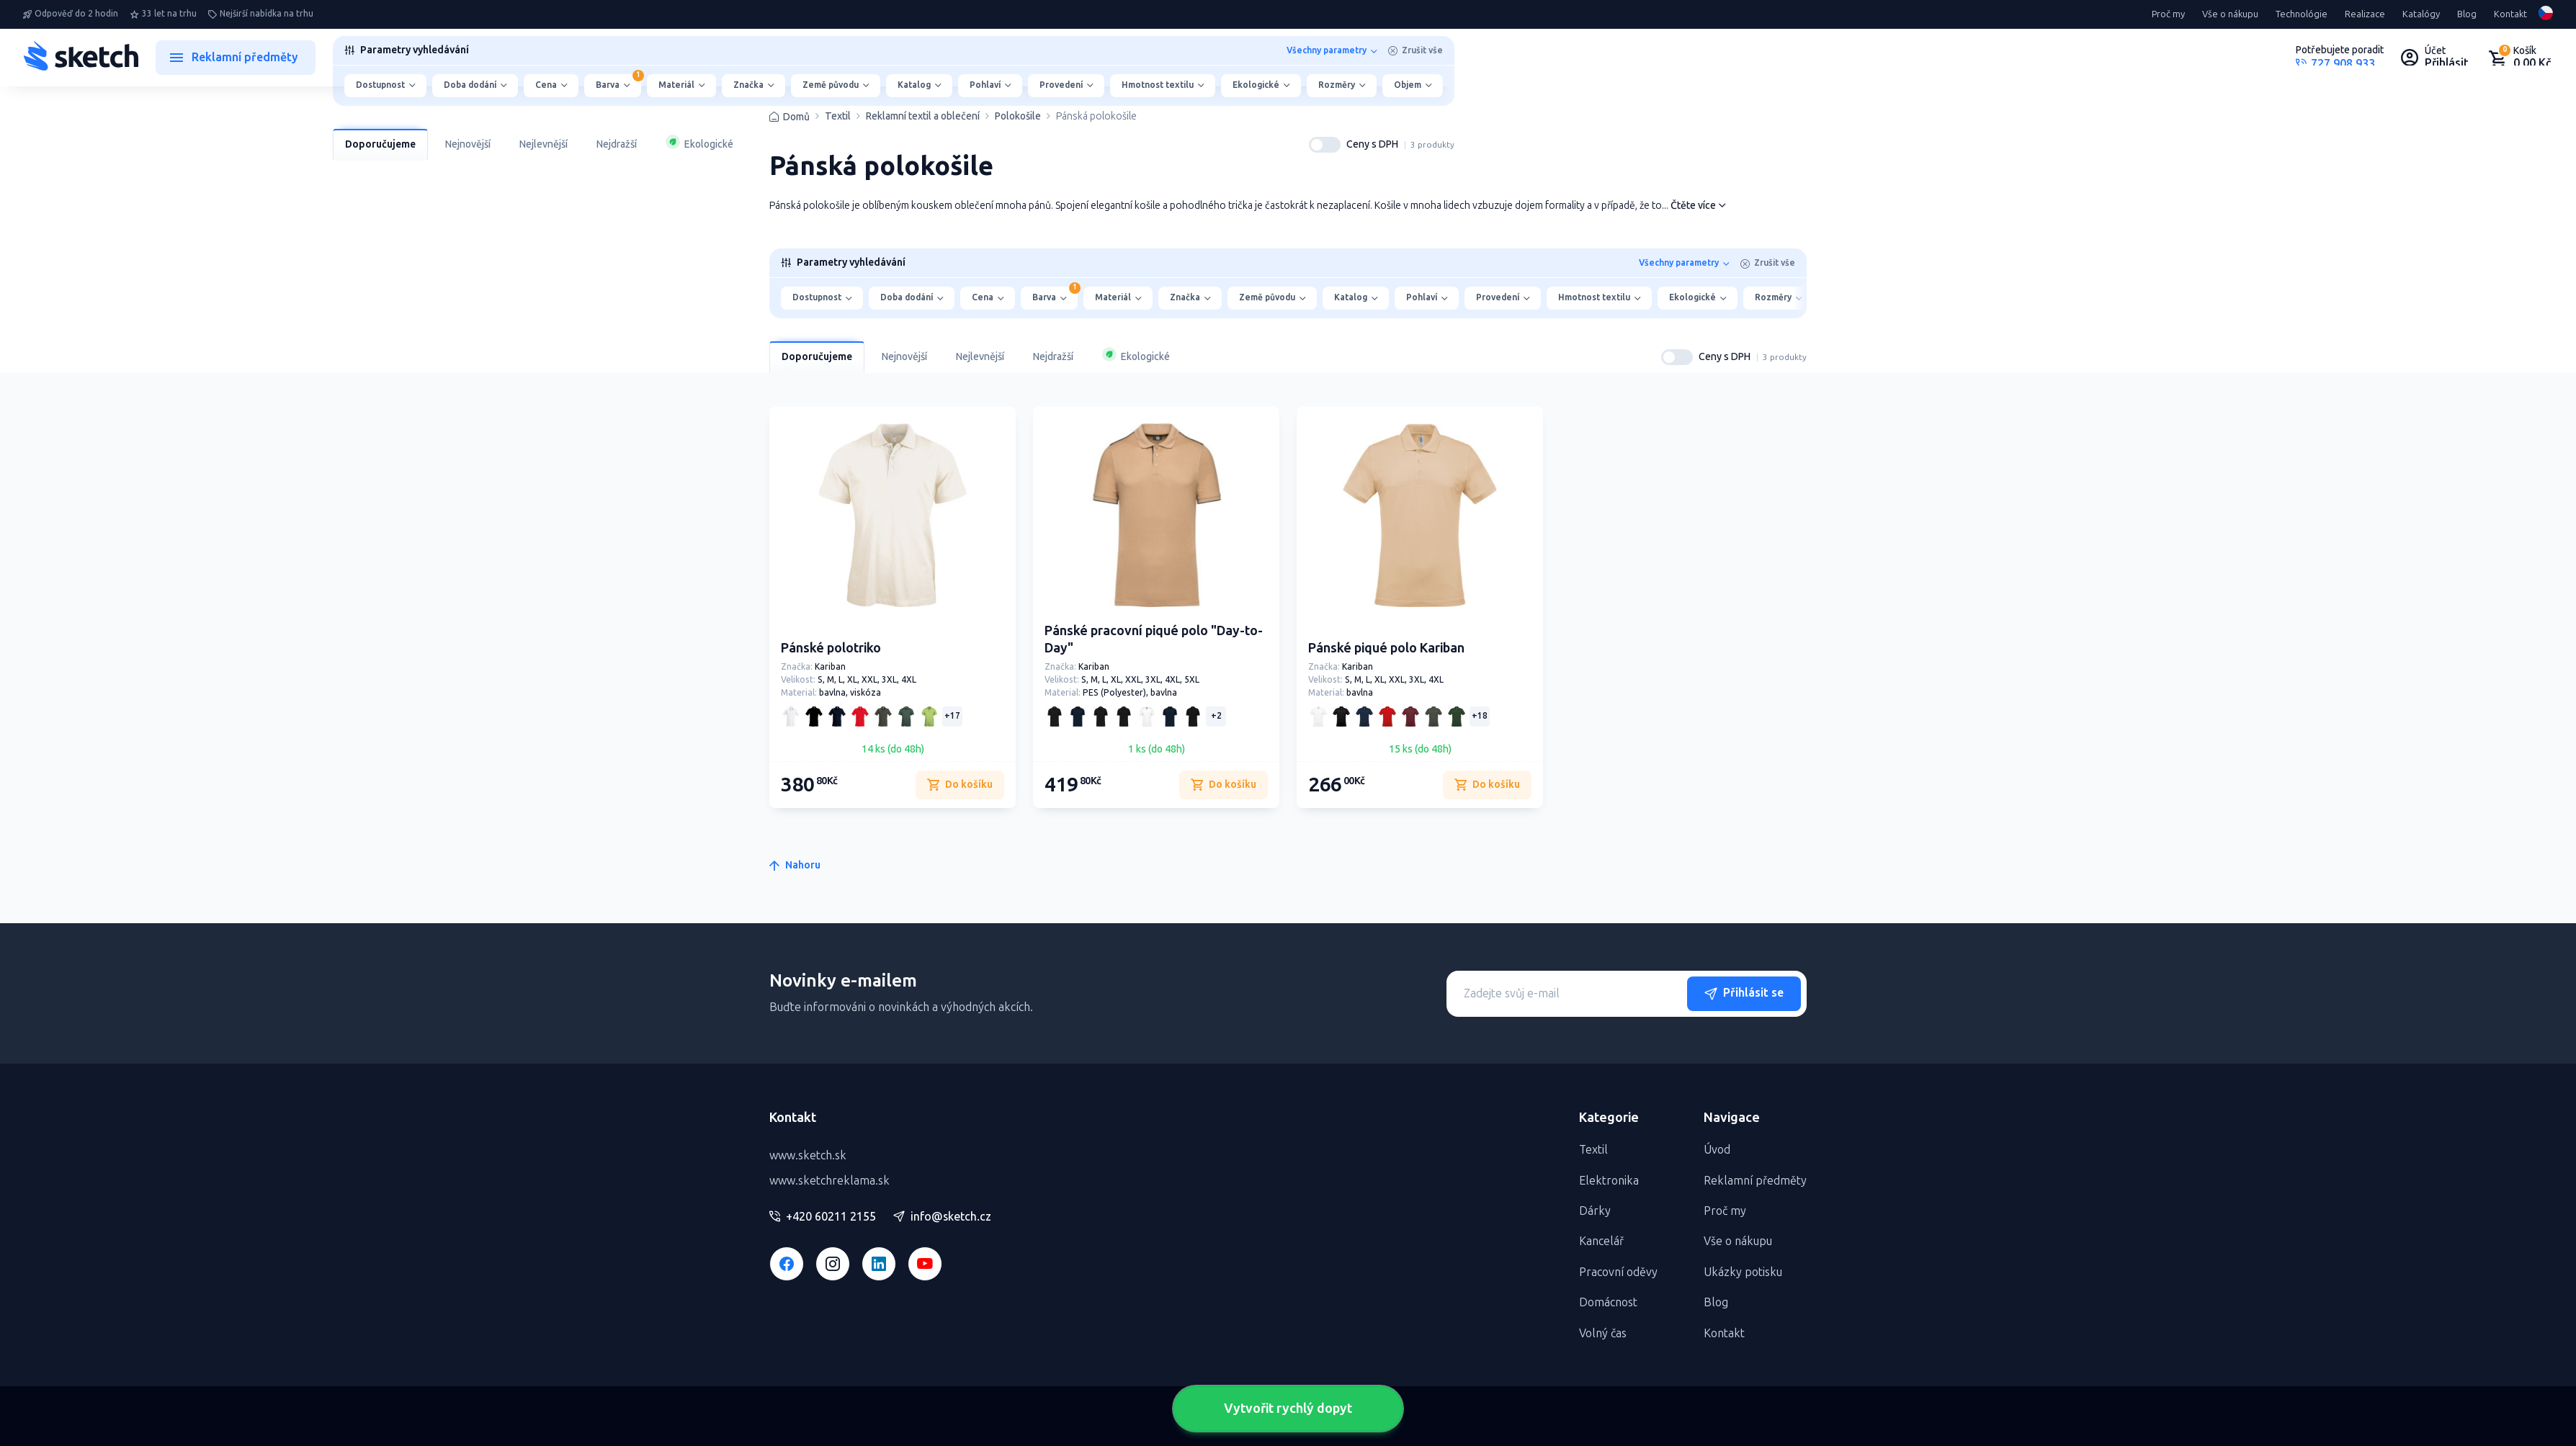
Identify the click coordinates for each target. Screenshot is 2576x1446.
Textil (838, 116)
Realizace (2365, 14)
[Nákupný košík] (2519, 57)
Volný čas (1603, 1333)
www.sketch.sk (807, 1155)
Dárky (1595, 1211)
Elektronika (1609, 1180)
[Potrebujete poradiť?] (2340, 58)
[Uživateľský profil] (2435, 57)
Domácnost (1608, 1302)
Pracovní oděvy (1618, 1272)
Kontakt (2510, 14)
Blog (2467, 14)
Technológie (2301, 14)
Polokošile (1018, 116)
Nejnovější (468, 144)
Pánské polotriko (831, 648)
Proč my (2168, 14)
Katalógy (2421, 14)
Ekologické (699, 143)
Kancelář (1601, 1241)
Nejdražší (616, 144)
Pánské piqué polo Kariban (1386, 648)
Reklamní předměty (1755, 1180)
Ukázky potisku (1743, 1272)
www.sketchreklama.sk (829, 1180)
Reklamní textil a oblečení (923, 116)
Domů (796, 117)
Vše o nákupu (2230, 14)
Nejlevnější (543, 144)
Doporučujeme (380, 144)
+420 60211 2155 (822, 1217)
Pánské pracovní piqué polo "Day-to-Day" (1154, 639)
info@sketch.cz (942, 1217)
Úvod (1717, 1150)
